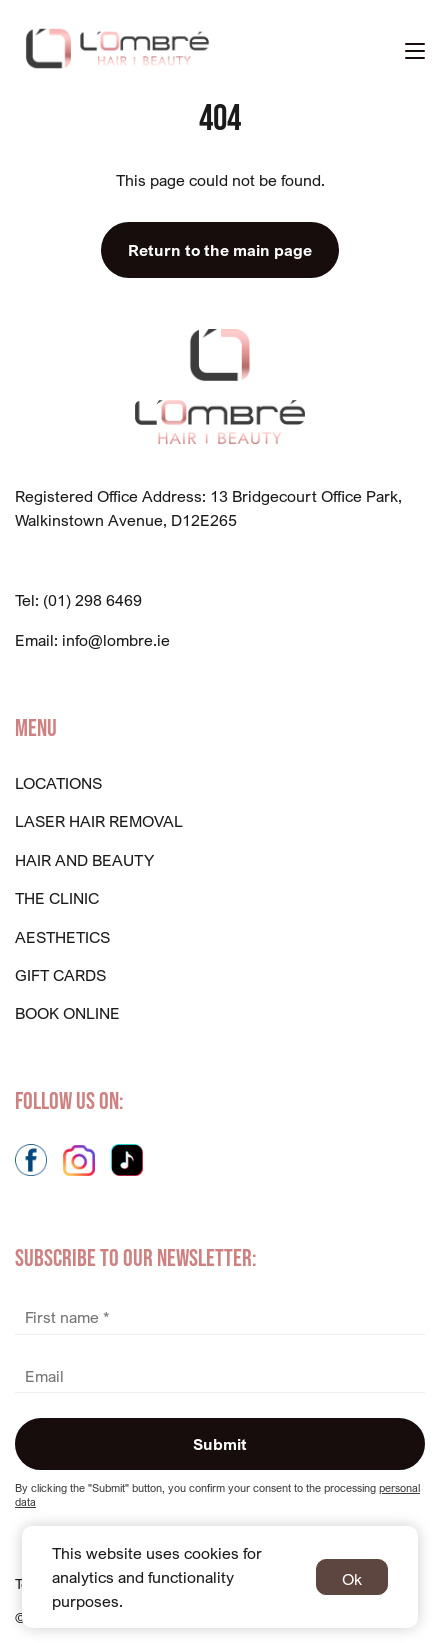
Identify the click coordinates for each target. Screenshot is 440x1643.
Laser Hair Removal (99, 821)
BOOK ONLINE (67, 1013)
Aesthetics (62, 937)
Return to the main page (220, 250)
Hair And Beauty (84, 860)
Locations (58, 783)
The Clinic (57, 898)
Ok (352, 1579)
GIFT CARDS (60, 975)
